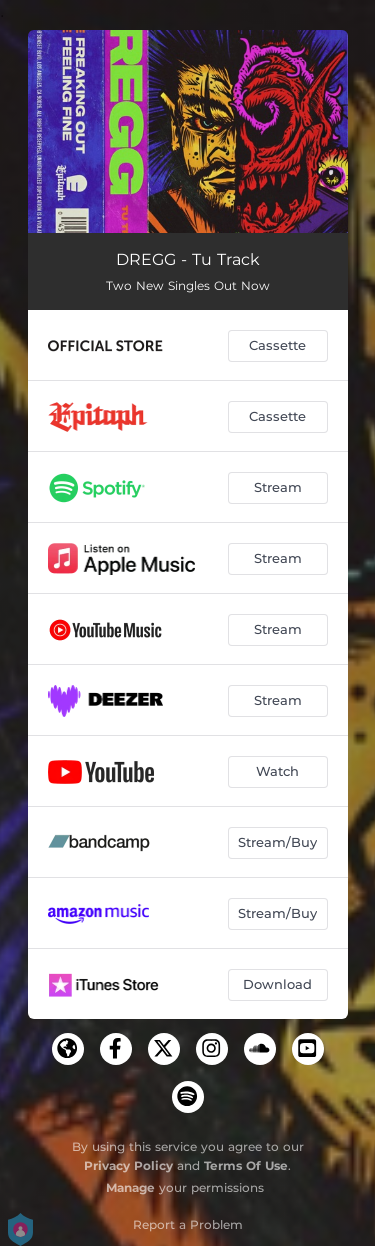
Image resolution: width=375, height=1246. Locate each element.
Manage (130, 1187)
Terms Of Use (246, 1165)
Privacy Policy (128, 1165)
